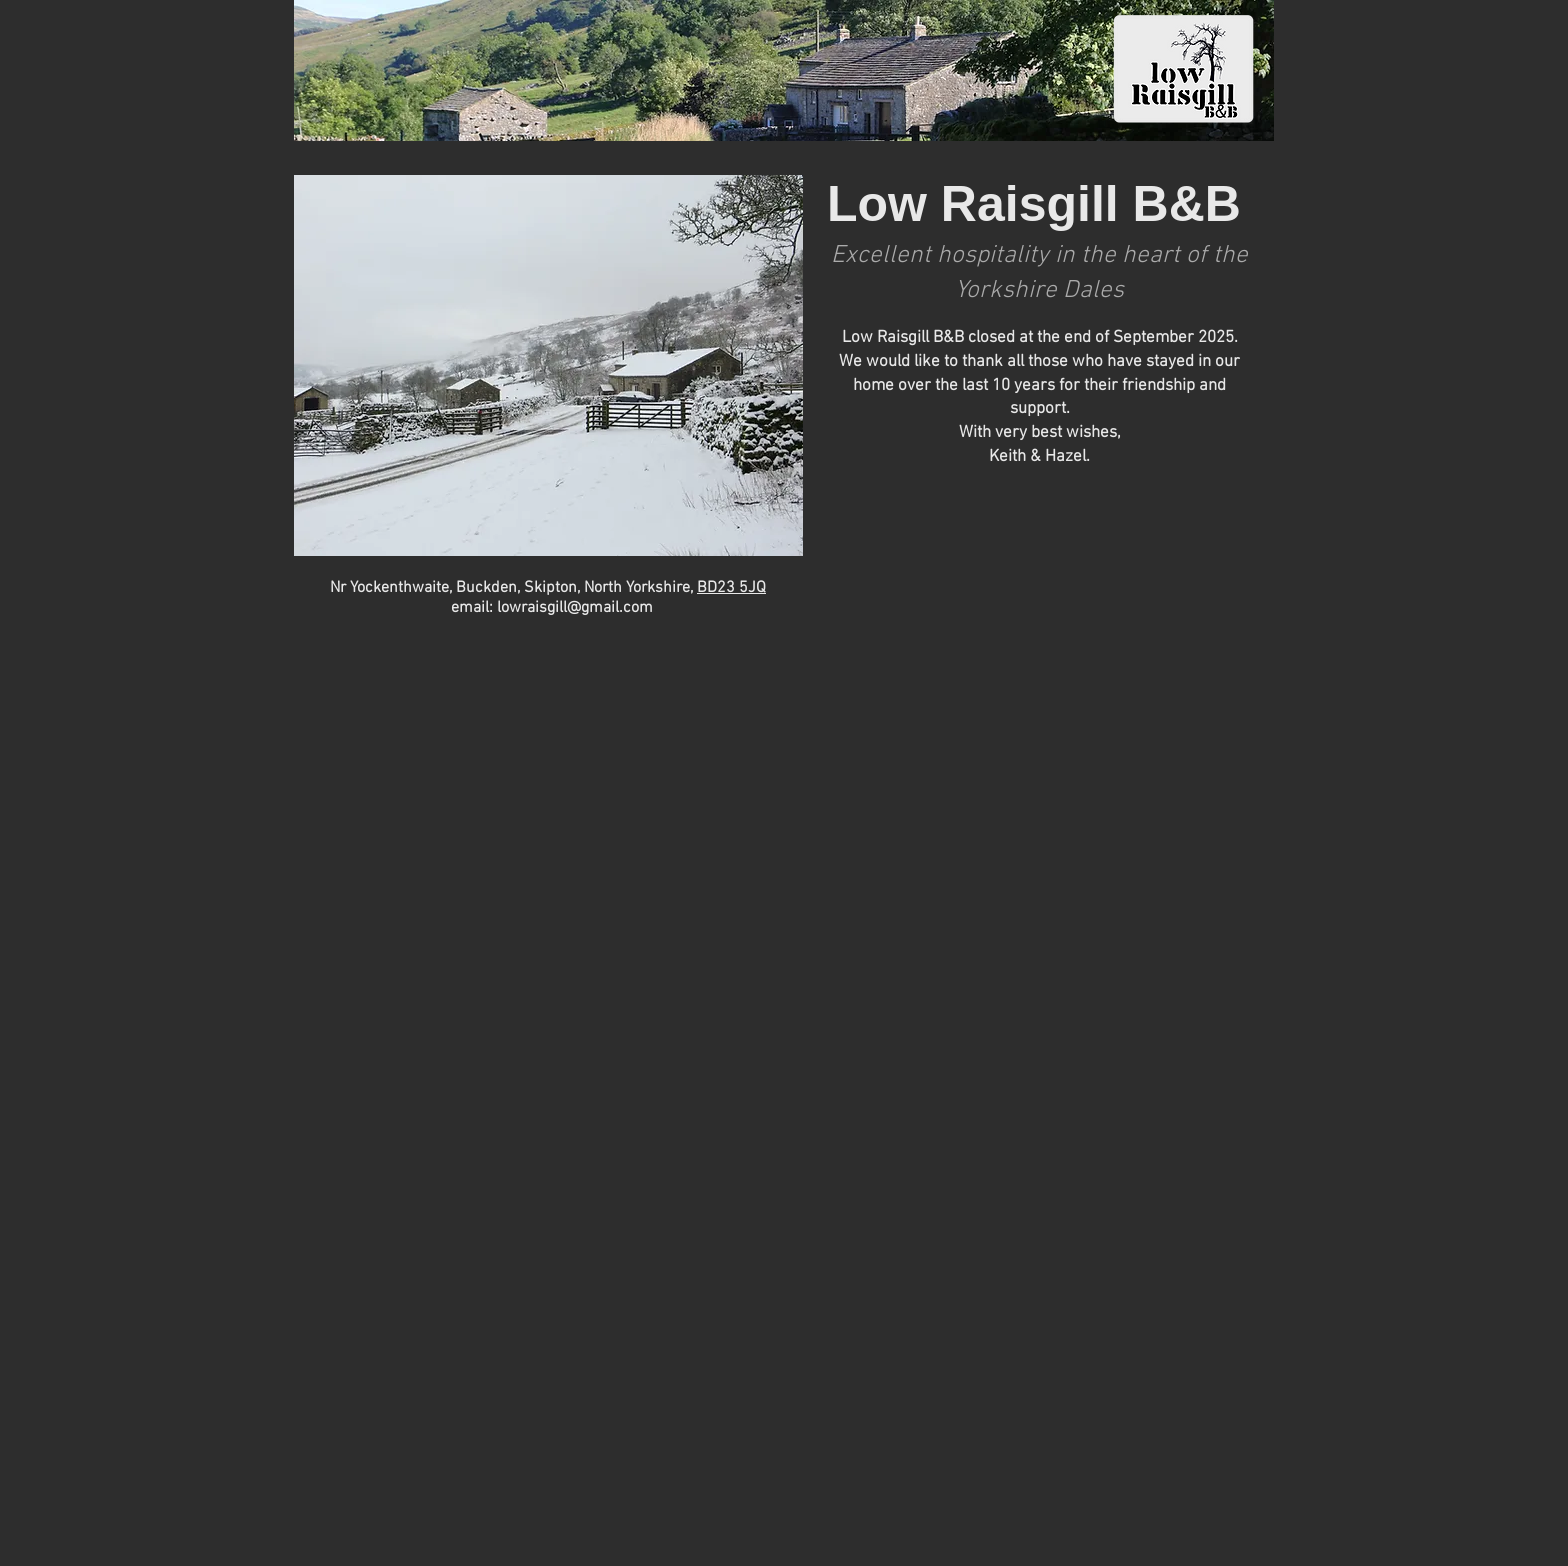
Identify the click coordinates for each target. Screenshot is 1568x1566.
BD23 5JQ (731, 588)
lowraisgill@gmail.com (575, 608)
